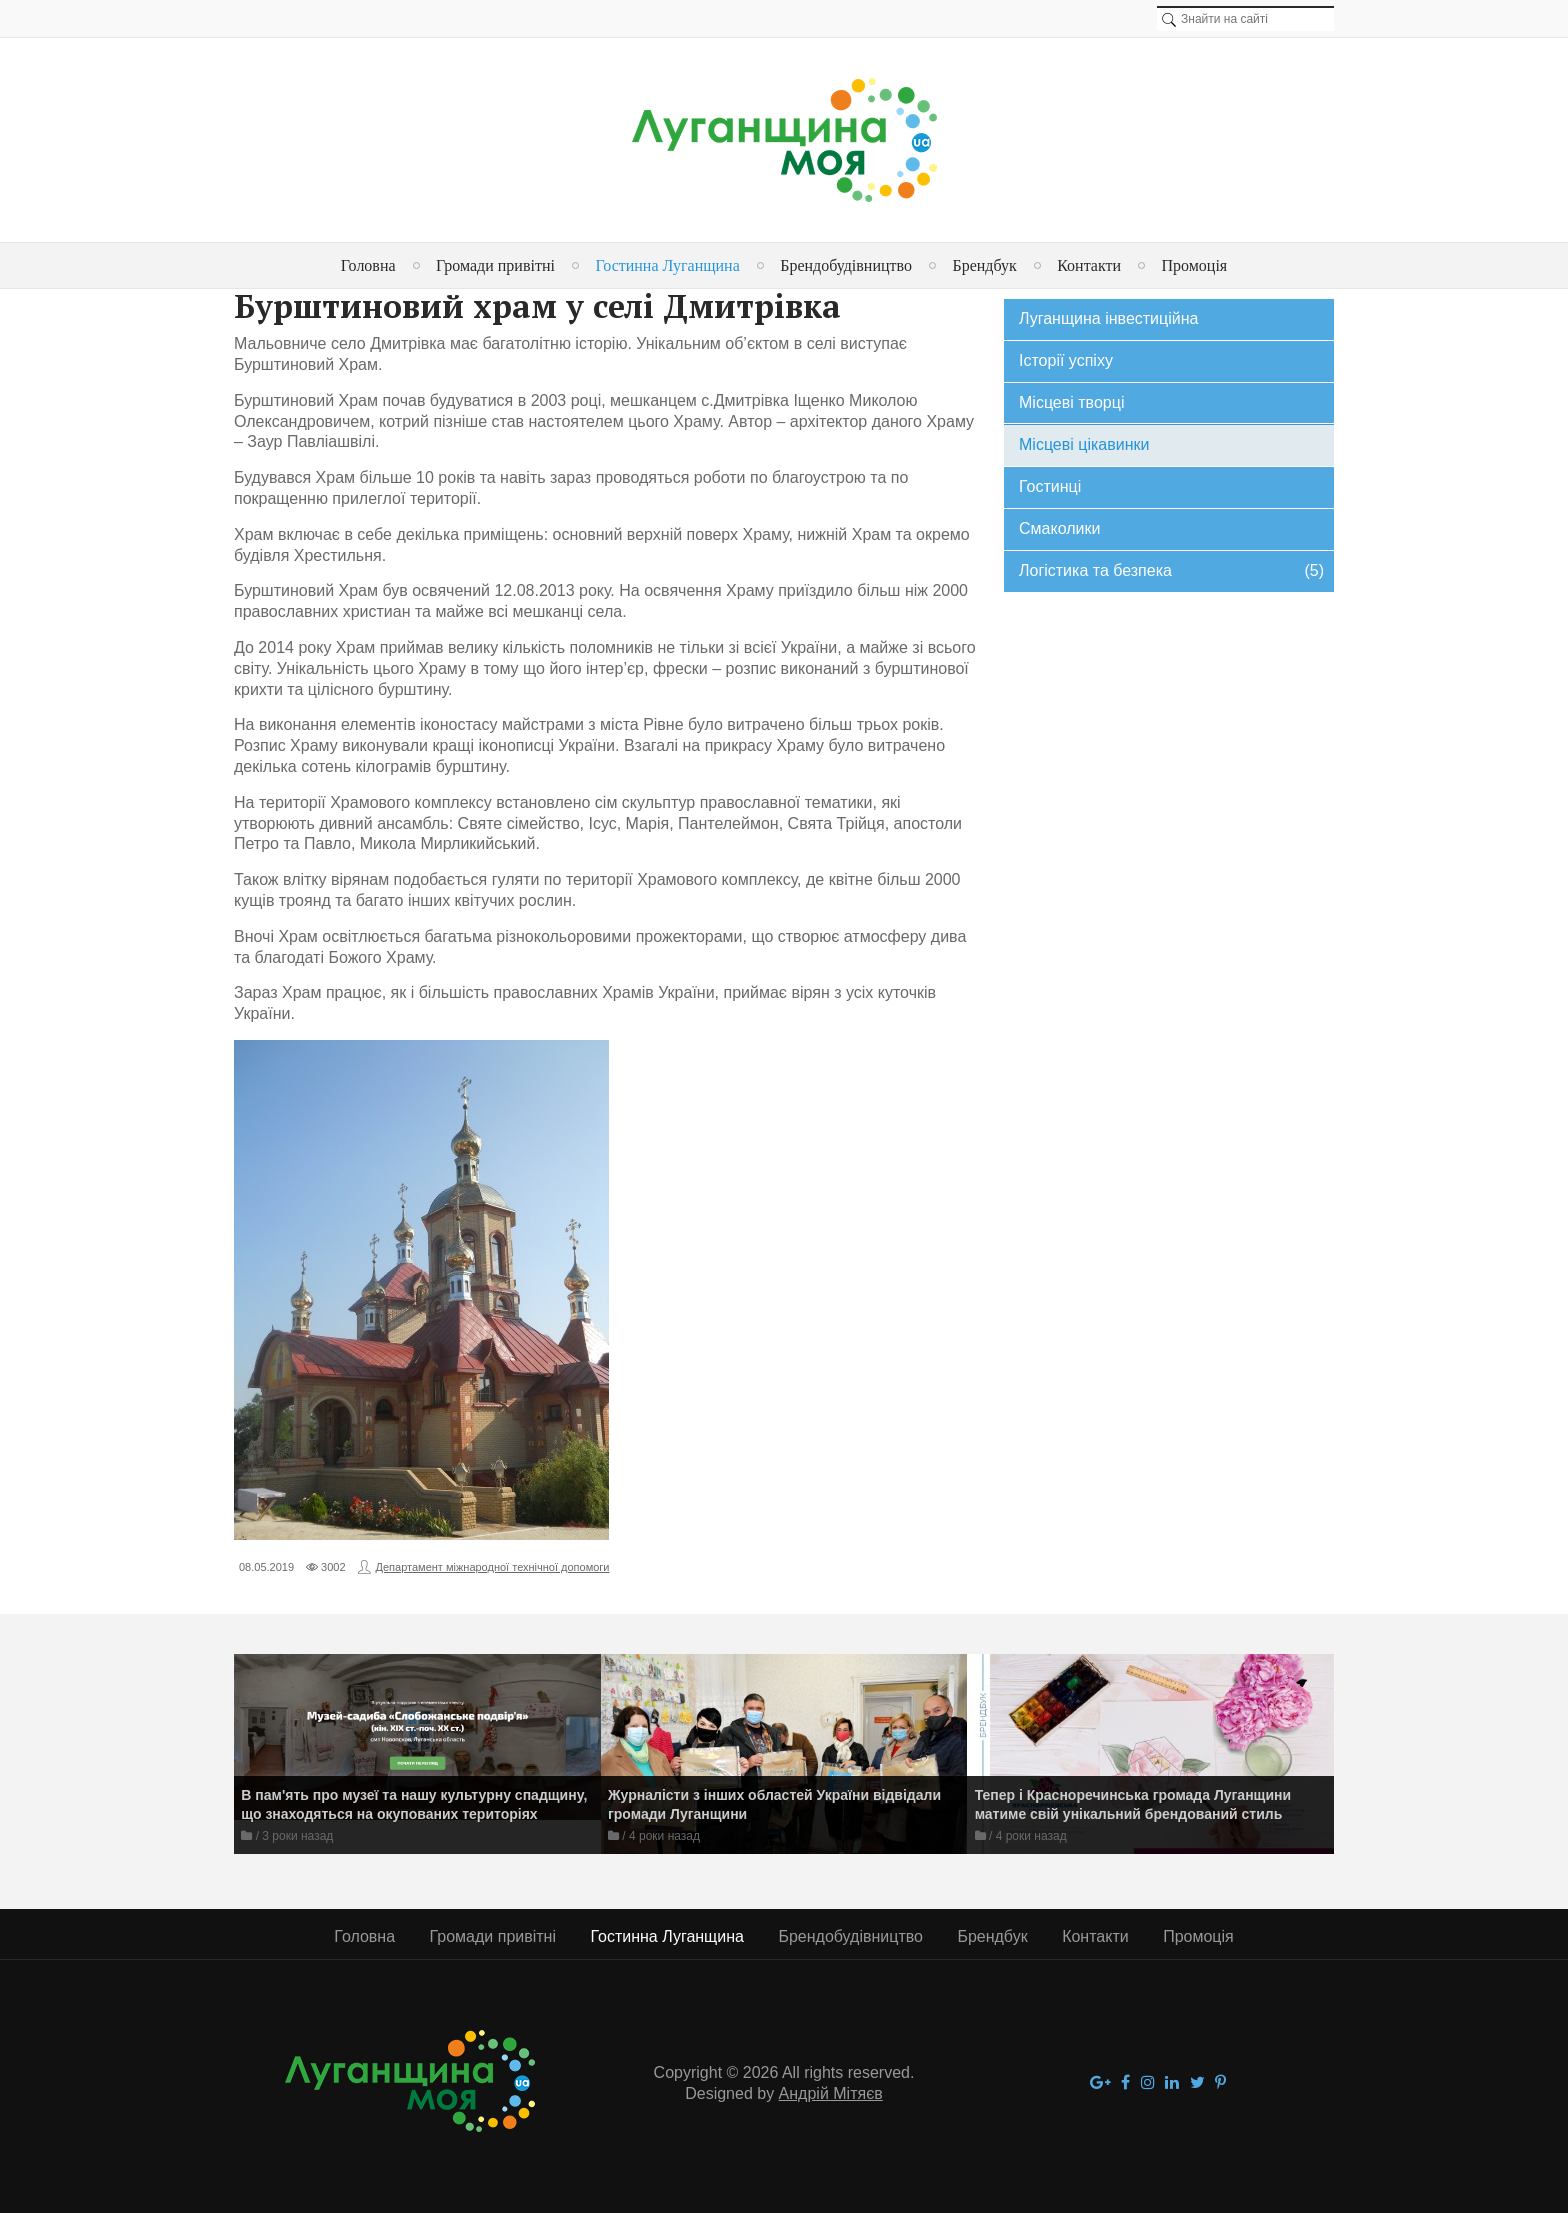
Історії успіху (1066, 360)
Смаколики (1059, 528)
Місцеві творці (1071, 402)
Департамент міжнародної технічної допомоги (493, 1567)
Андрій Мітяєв (831, 2093)
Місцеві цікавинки (1084, 444)
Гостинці (1050, 486)
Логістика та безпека (1171, 571)
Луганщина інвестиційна (1108, 318)
